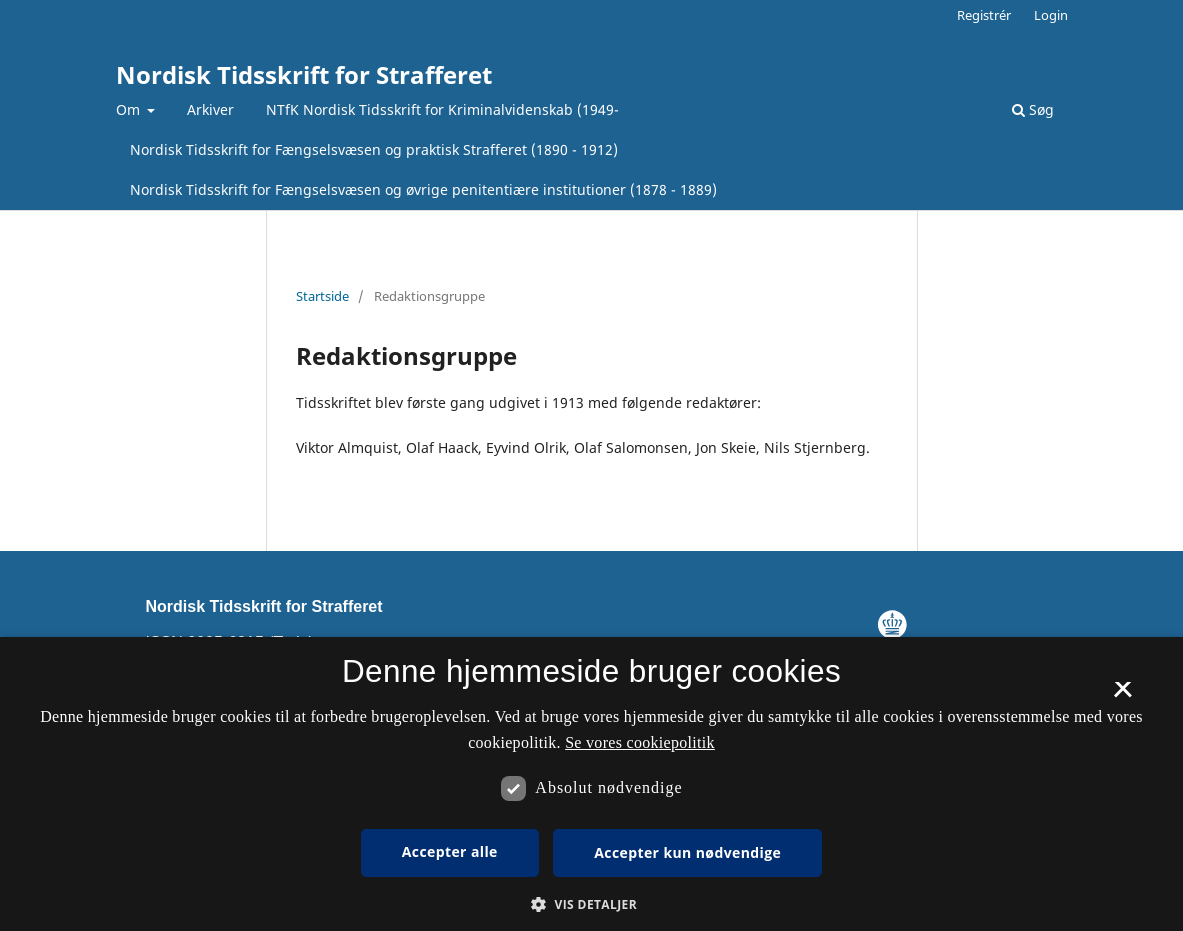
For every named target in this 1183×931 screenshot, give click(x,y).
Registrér (984, 15)
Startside (322, 296)
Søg (1033, 109)
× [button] (1122, 696)
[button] (591, 904)
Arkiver (210, 109)
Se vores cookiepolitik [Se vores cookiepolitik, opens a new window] (640, 742)
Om (130, 109)
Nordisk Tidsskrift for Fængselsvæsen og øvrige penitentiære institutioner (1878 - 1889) (423, 189)
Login (1051, 15)
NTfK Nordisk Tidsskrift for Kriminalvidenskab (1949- (442, 109)
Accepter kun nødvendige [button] (687, 852)
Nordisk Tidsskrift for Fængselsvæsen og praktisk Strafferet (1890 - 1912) (374, 149)
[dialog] (591, 784)
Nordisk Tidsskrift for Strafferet (304, 74)
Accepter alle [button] (450, 851)
